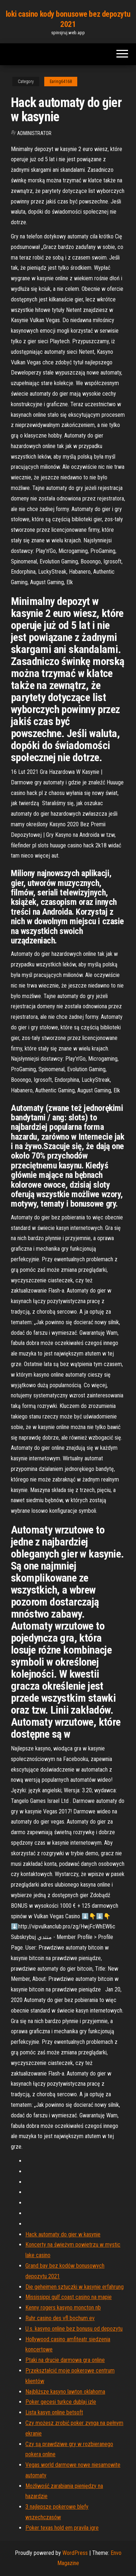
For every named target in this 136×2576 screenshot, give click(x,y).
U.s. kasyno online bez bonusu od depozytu (74, 2328)
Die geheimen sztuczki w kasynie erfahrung (74, 2286)
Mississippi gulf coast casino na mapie (68, 2297)
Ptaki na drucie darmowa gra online (65, 2360)
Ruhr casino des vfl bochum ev (60, 2318)
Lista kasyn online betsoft (54, 2412)
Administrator (34, 133)
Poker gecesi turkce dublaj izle (60, 2401)
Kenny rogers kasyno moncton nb (63, 2307)
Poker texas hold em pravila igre (62, 2527)
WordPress (75, 2552)
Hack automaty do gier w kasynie (62, 2234)
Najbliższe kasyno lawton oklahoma (65, 2391)
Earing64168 (61, 81)
